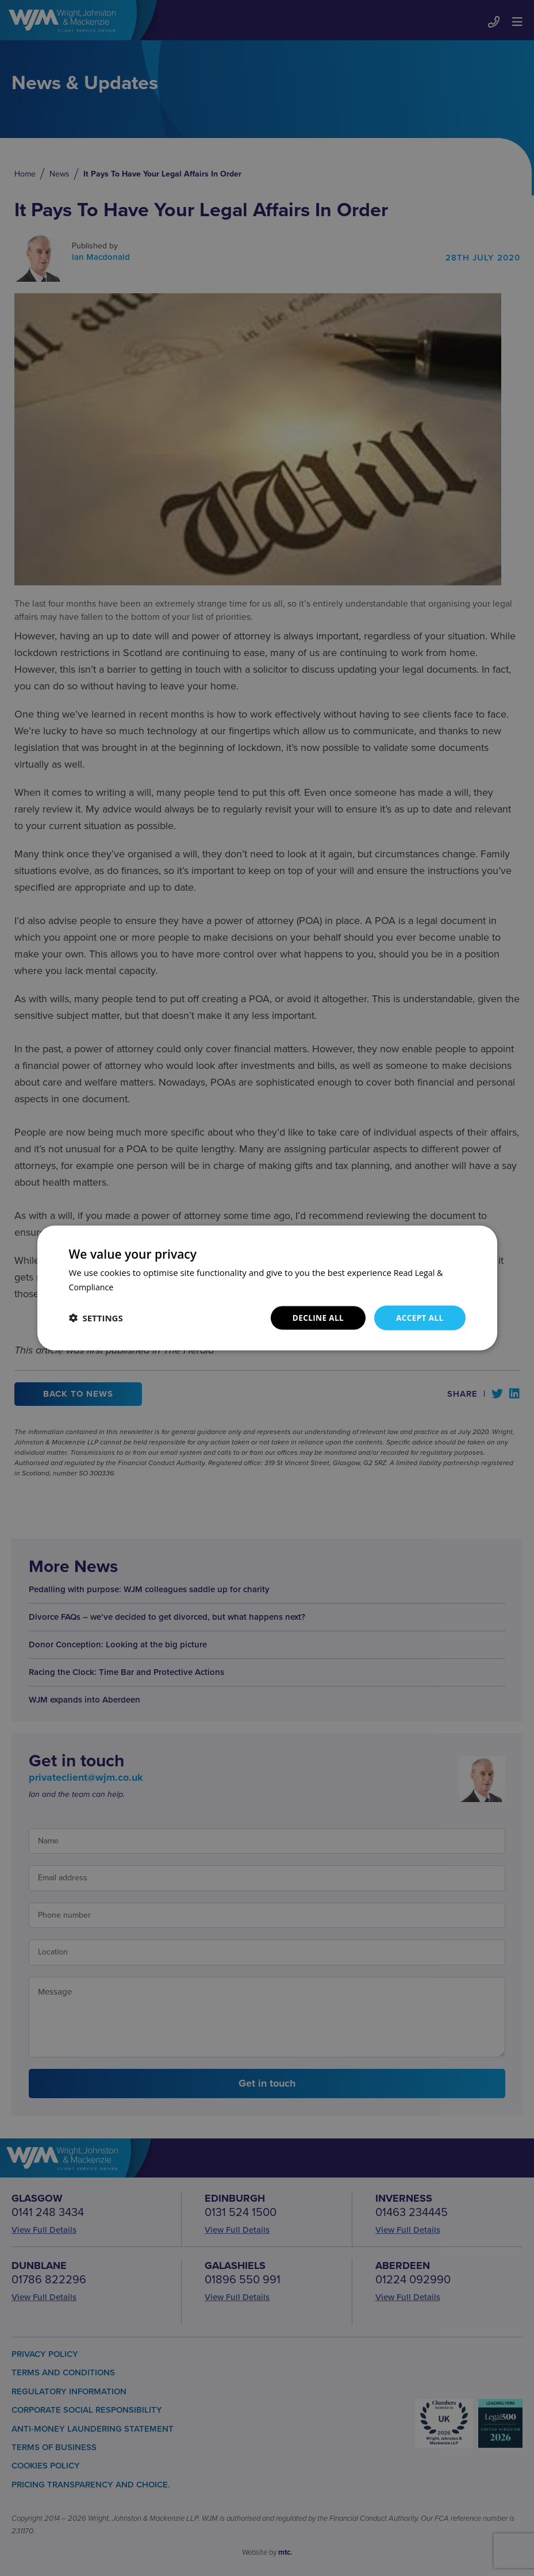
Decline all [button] (315, 1317)
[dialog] (267, 1288)
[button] (96, 1318)
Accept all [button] (418, 1317)
